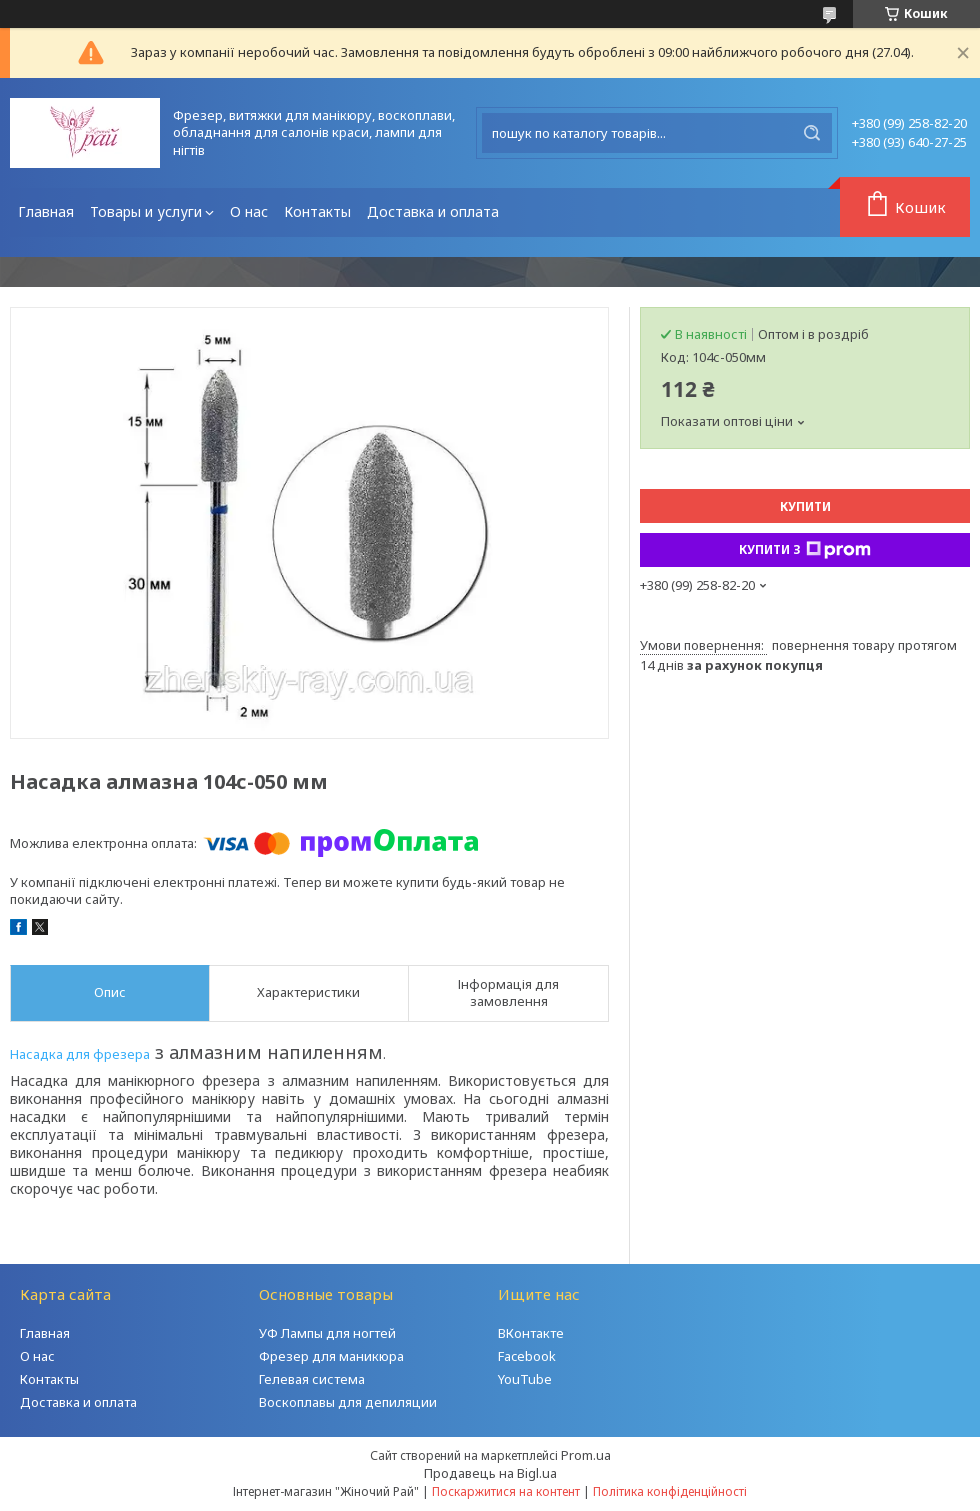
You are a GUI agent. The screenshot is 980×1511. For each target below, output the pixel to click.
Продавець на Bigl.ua (490, 1473)
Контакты (317, 211)
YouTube (525, 1379)
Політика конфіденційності (670, 1491)
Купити (805, 506)
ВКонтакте (531, 1333)
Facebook (527, 1356)
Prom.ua (586, 1455)
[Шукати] (812, 133)
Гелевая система (312, 1379)
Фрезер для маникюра (331, 1356)
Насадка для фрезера (80, 1054)
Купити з (805, 550)
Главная (46, 211)
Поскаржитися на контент (506, 1491)
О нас (249, 211)
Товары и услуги (146, 211)
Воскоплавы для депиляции (348, 1402)
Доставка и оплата (433, 211)
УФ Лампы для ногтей (327, 1333)
